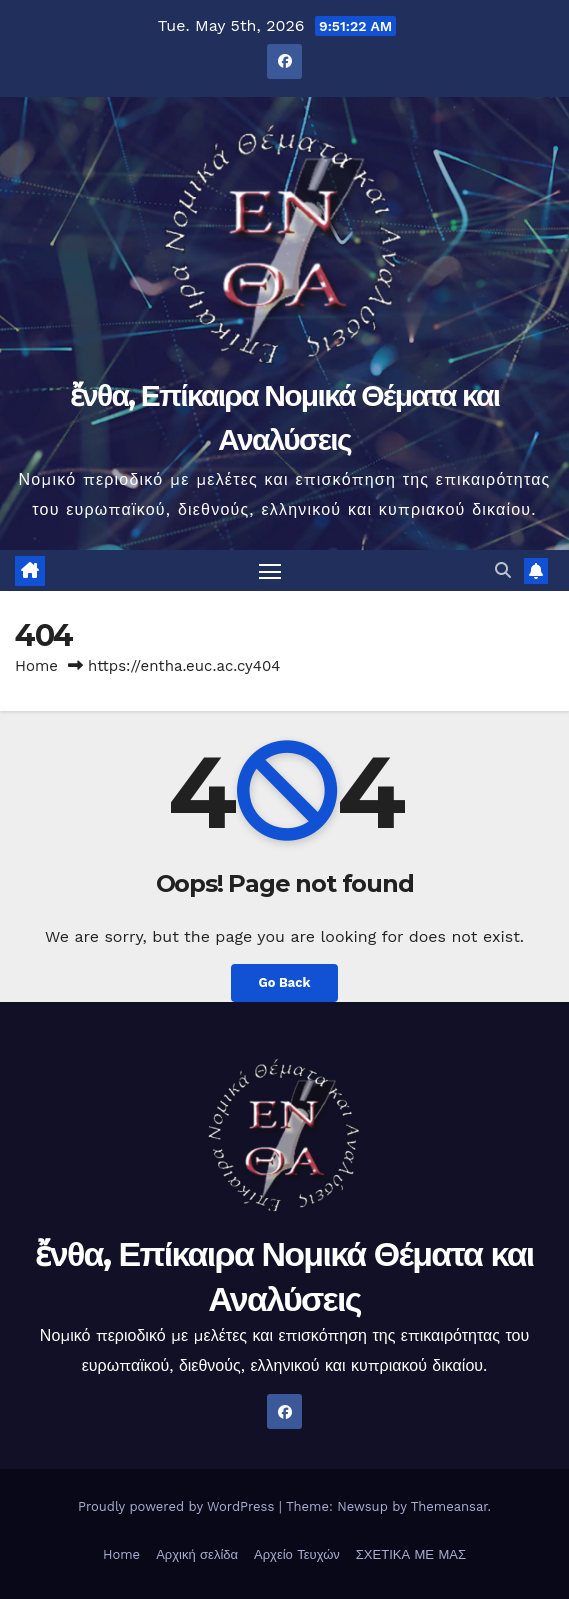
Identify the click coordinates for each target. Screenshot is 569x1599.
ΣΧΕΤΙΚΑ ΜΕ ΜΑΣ (411, 1554)
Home (36, 666)
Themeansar (449, 1506)
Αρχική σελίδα (197, 1554)
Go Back (285, 982)
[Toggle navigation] (270, 571)
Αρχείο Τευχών (297, 1554)
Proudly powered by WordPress (178, 1506)
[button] (503, 570)
